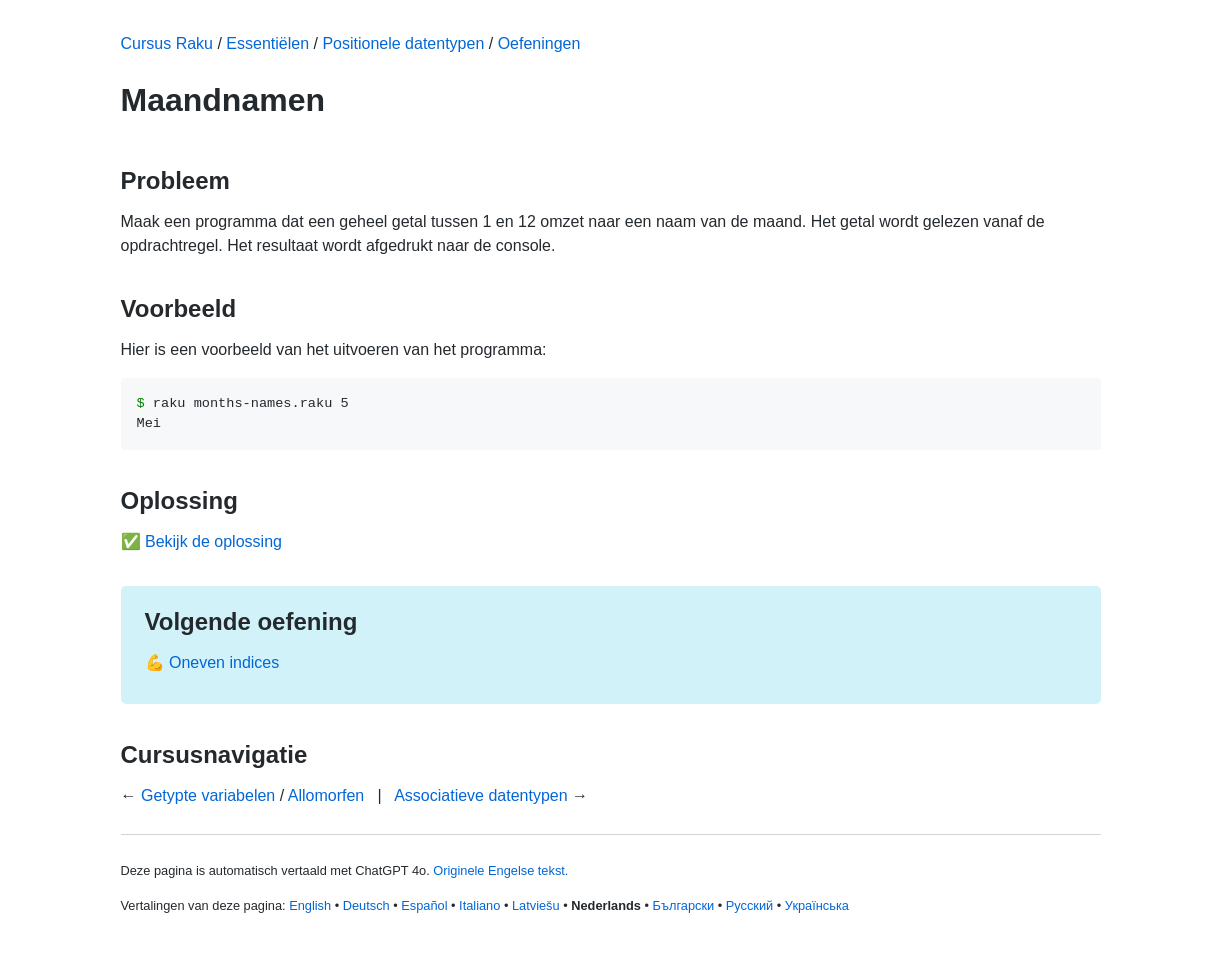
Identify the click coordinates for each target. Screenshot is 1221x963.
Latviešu (536, 905)
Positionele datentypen (403, 43)
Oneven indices (224, 662)
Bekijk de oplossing (213, 541)
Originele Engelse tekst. (500, 870)
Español (424, 905)
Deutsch (366, 905)
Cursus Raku (167, 43)
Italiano (479, 905)
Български (684, 905)
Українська (817, 905)
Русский (749, 905)
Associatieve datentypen (480, 795)
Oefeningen (539, 43)
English (310, 905)
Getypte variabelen (208, 795)
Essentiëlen (267, 43)
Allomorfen (326, 795)
